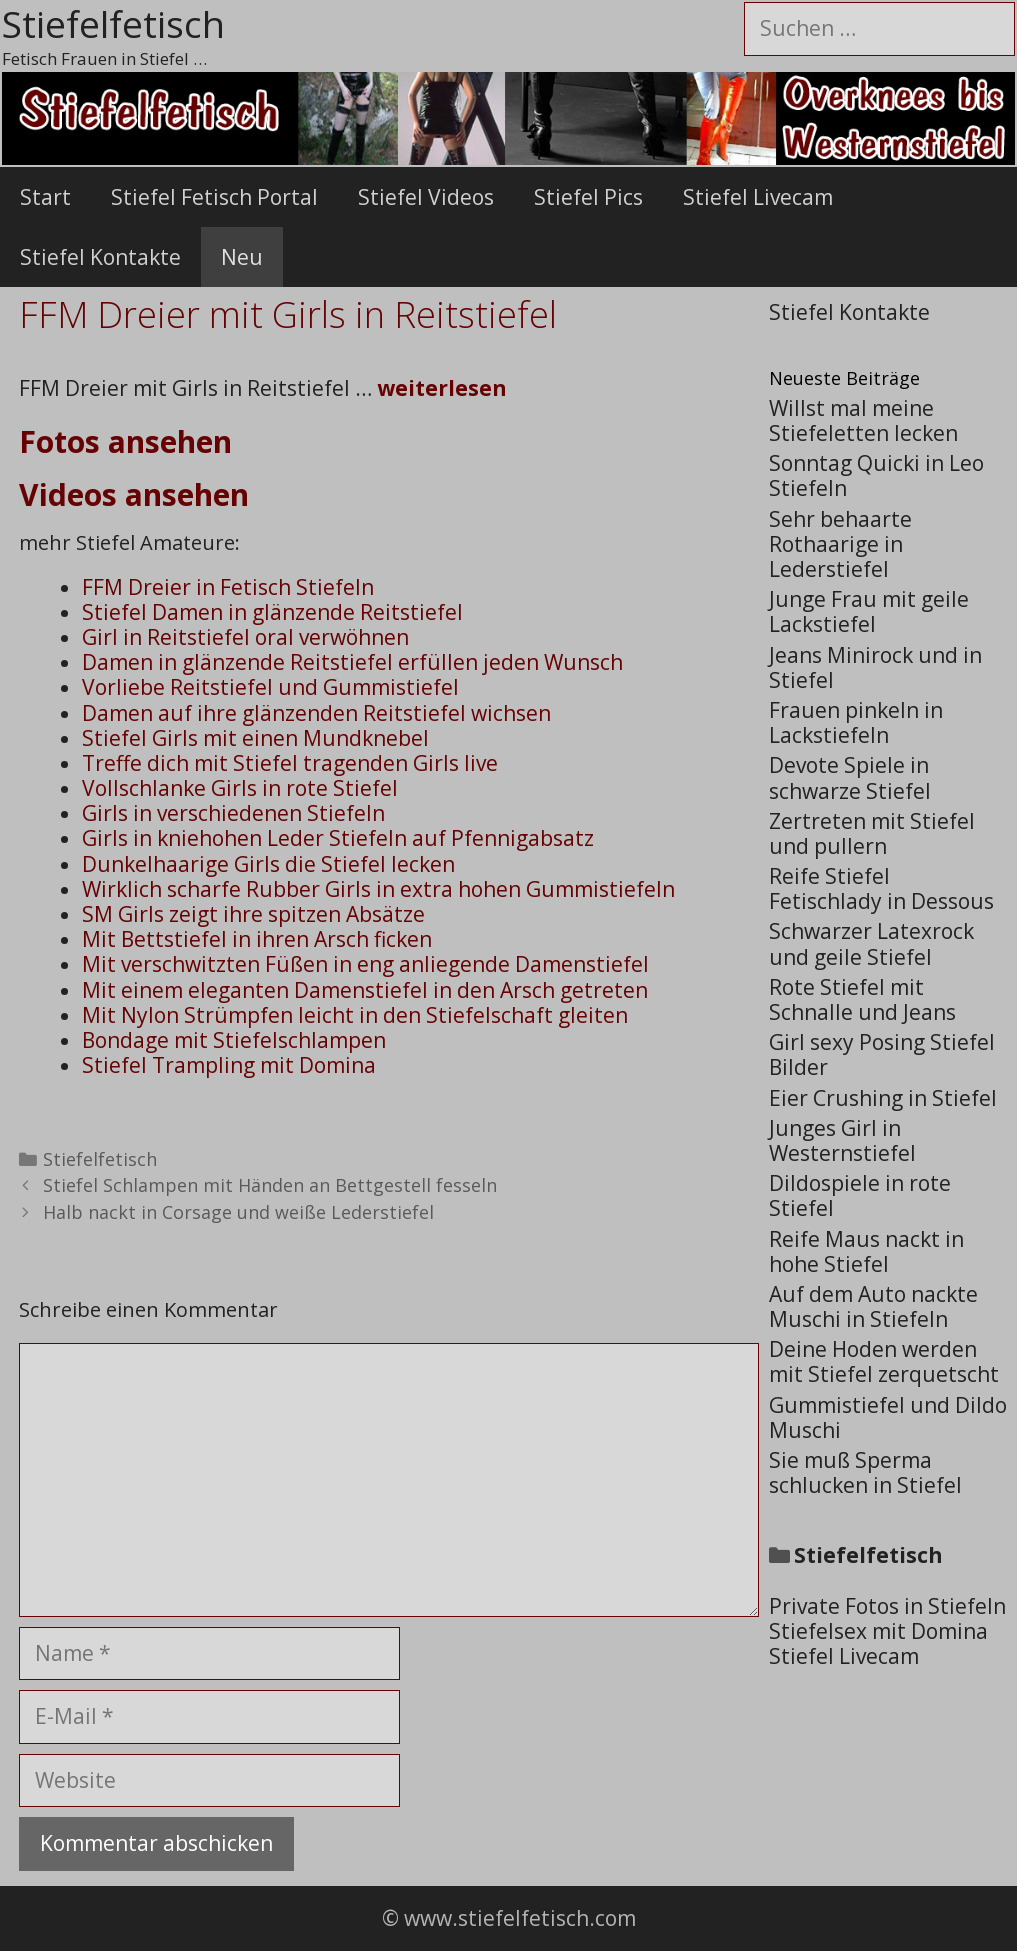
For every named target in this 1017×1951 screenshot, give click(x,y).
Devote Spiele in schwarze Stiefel (850, 777)
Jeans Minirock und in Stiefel (875, 667)
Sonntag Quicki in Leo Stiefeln (876, 475)
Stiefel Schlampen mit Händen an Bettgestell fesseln (270, 1185)
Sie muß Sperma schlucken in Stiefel (865, 1472)
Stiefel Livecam (758, 197)
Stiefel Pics (588, 197)
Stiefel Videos (426, 197)
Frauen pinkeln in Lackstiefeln (856, 722)
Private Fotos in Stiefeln (887, 1606)
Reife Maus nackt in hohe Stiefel (866, 1251)
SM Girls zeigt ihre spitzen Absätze (253, 914)
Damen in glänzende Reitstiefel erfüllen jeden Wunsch (352, 662)
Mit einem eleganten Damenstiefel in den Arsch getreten (365, 990)
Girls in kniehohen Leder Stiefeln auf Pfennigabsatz (338, 838)
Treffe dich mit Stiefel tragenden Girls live (290, 763)
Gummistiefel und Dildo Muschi (888, 1417)
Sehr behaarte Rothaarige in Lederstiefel (840, 544)
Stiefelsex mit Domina (878, 1631)
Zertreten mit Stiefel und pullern (872, 833)
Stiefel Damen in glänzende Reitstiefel (272, 612)
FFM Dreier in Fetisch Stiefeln (228, 587)
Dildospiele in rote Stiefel (860, 1195)
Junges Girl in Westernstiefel (842, 1140)
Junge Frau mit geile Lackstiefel (869, 611)
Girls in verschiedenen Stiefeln (233, 813)
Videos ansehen (134, 494)
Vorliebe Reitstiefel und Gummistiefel (270, 687)
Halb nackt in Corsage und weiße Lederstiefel (238, 1212)
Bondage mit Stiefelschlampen (234, 1040)
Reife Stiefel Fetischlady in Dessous (881, 888)
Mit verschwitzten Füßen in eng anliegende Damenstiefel (365, 964)
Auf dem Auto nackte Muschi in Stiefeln (873, 1306)
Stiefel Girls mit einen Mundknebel (255, 738)
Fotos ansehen (125, 441)
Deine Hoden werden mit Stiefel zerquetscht (884, 1361)
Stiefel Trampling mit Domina (229, 1065)
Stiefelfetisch (100, 1159)
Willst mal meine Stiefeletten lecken (863, 420)
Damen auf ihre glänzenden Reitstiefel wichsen (316, 713)
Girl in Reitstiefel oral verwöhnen (245, 637)
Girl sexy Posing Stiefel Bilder (882, 1054)
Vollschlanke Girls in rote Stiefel (240, 788)
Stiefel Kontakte (100, 257)
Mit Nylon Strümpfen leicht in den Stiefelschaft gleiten (355, 1015)
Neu (242, 257)
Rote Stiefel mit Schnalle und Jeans (862, 999)
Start (45, 197)
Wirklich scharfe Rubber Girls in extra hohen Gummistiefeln (378, 889)
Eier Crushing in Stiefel (883, 1098)
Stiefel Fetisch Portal (214, 197)
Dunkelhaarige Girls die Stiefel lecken (268, 864)
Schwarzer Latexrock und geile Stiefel (871, 943)
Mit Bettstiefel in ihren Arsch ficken (257, 939)
